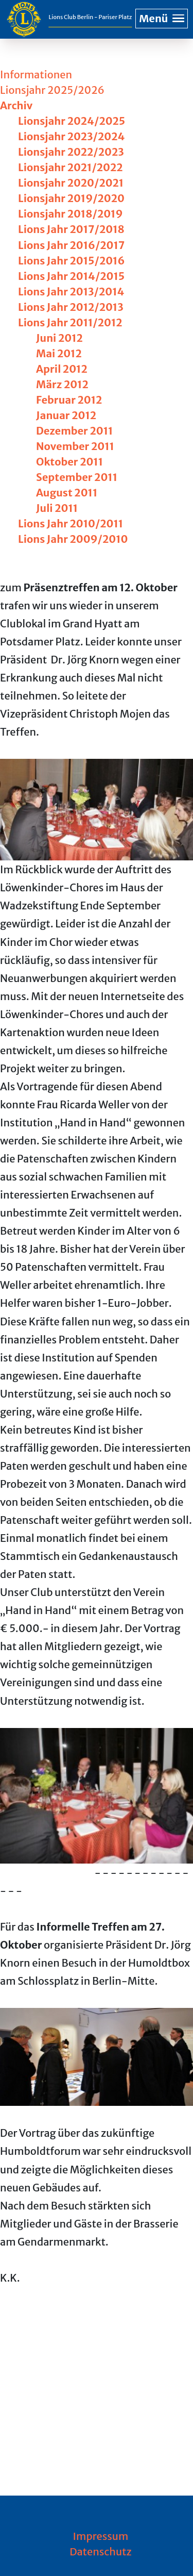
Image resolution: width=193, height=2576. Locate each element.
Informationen (36, 74)
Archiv (16, 105)
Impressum (101, 2536)
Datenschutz (100, 2551)
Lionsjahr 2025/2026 (52, 90)
